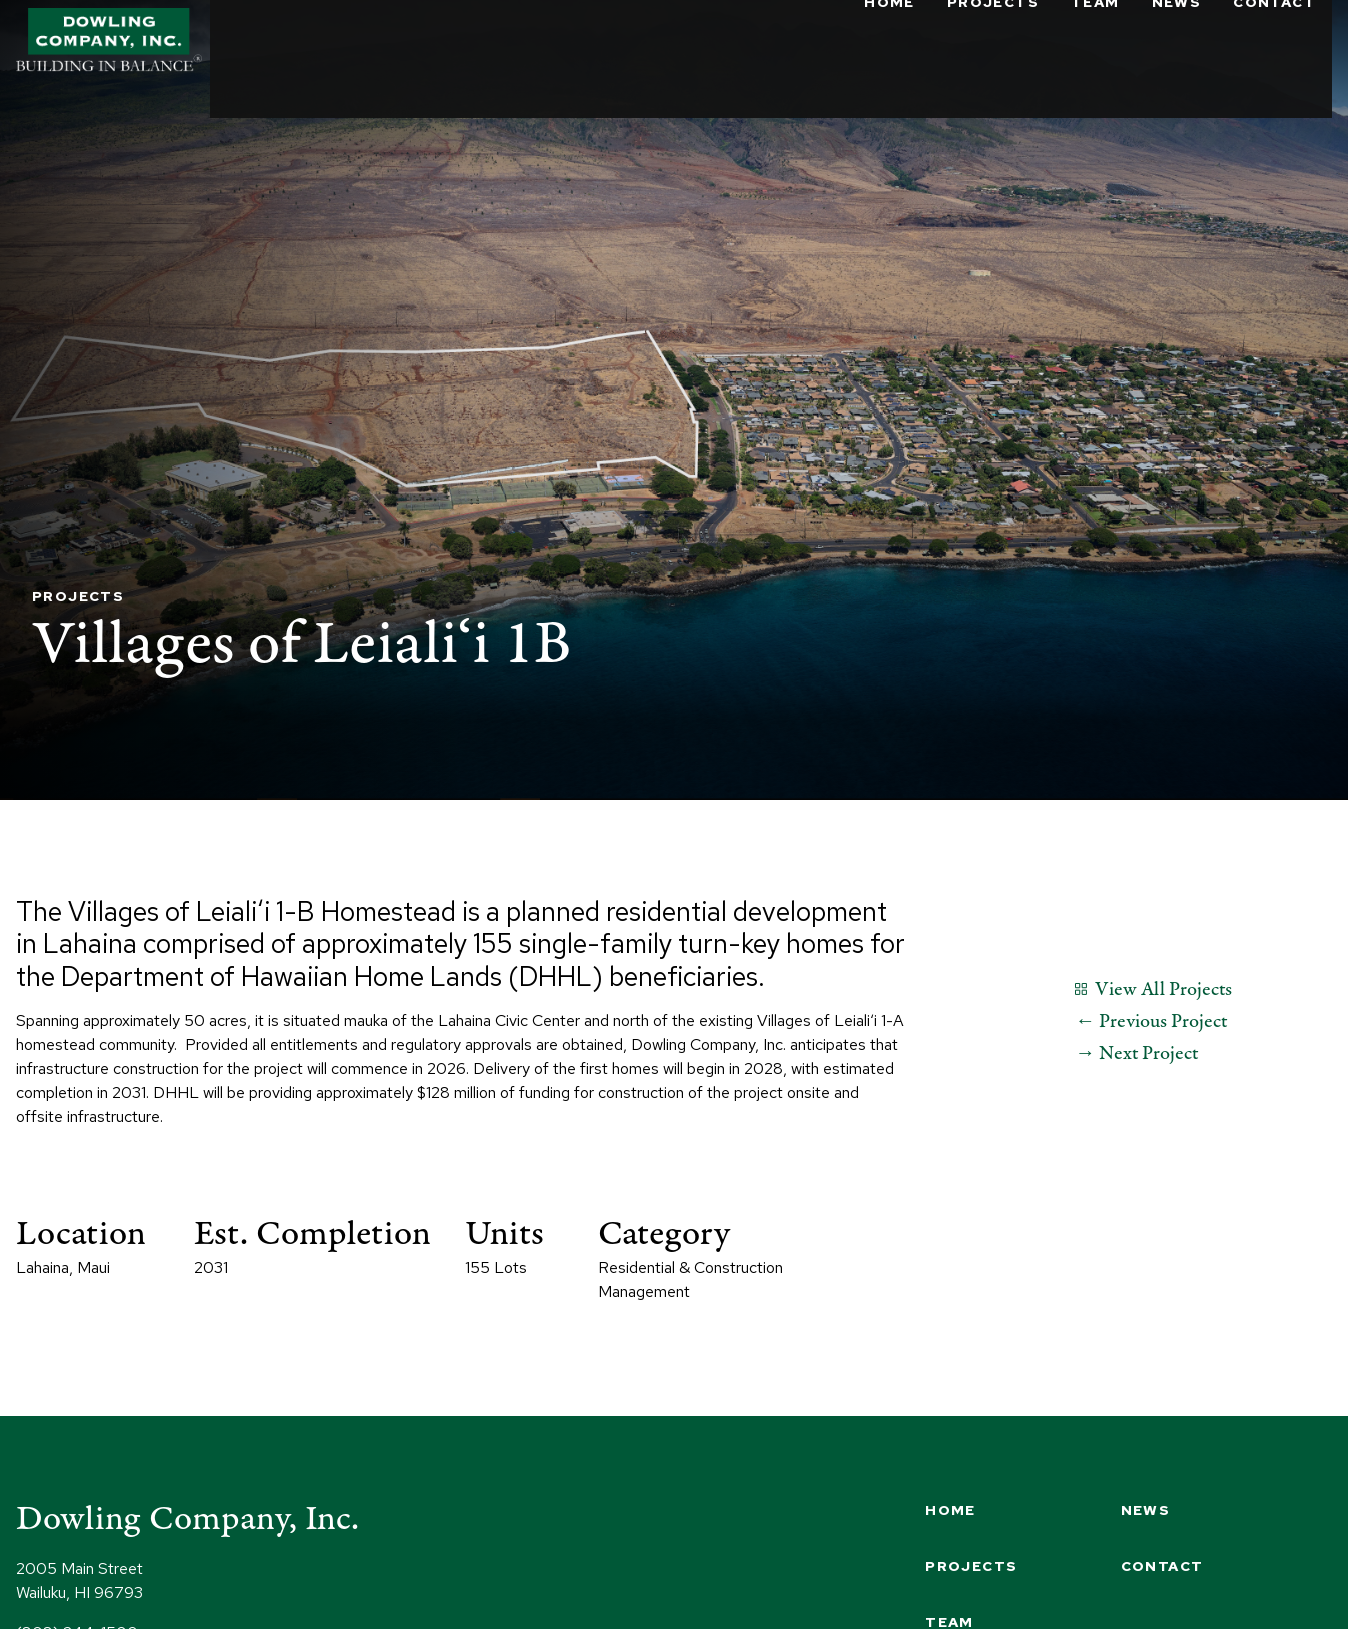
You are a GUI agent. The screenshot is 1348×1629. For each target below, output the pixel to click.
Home (889, 40)
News (1177, 40)
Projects (993, 40)
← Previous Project (1151, 1021)
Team (1095, 40)
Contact (1274, 40)
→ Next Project (1136, 1053)
